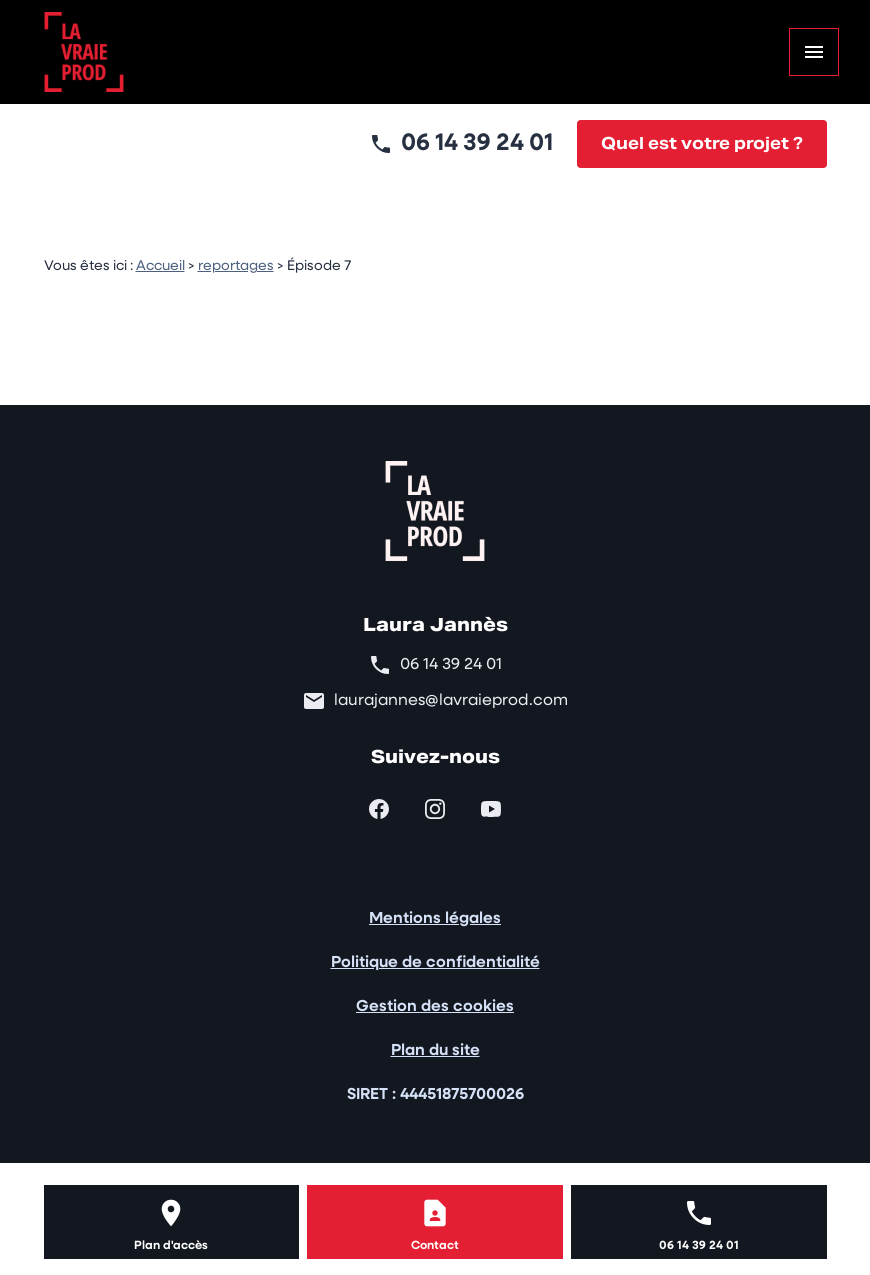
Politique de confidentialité (435, 963)
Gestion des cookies (435, 1007)
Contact (435, 1246)
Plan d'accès (171, 1246)
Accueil (160, 266)
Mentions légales (435, 919)
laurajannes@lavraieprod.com (451, 701)
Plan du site (435, 1051)
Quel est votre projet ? (702, 143)
